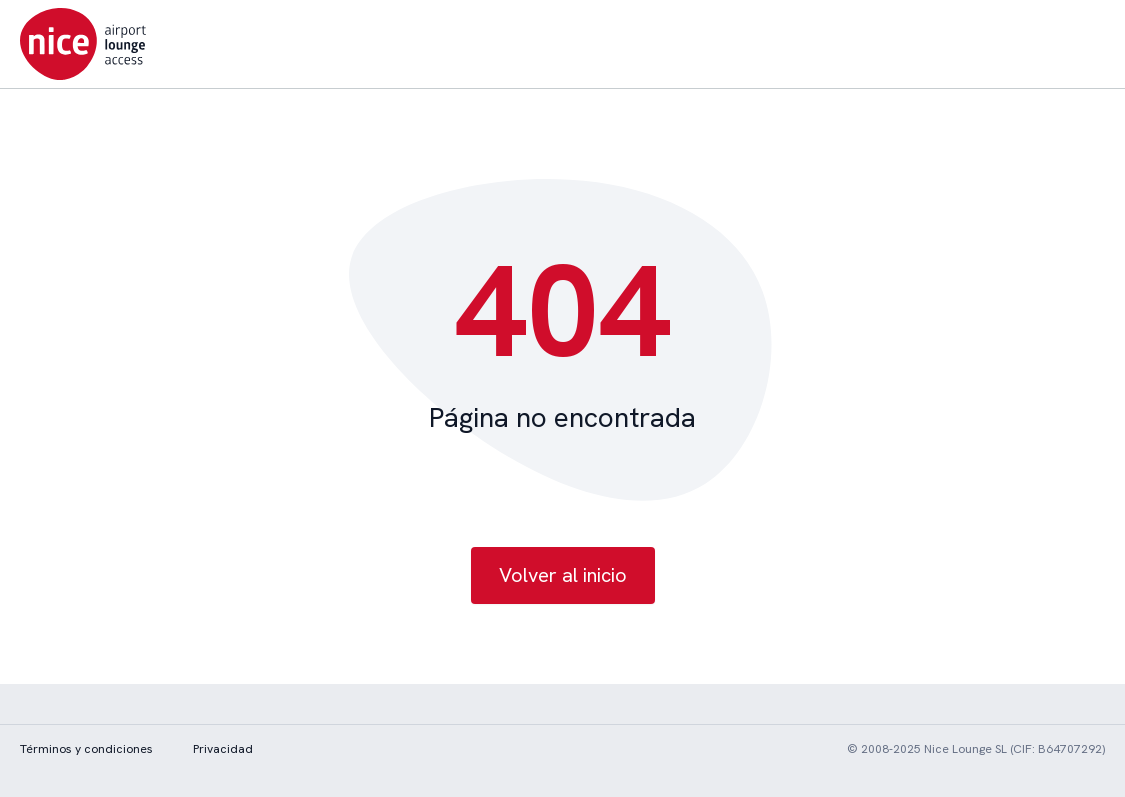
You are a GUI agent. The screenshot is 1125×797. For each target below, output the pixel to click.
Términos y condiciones (86, 749)
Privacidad (223, 749)
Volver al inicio (563, 575)
